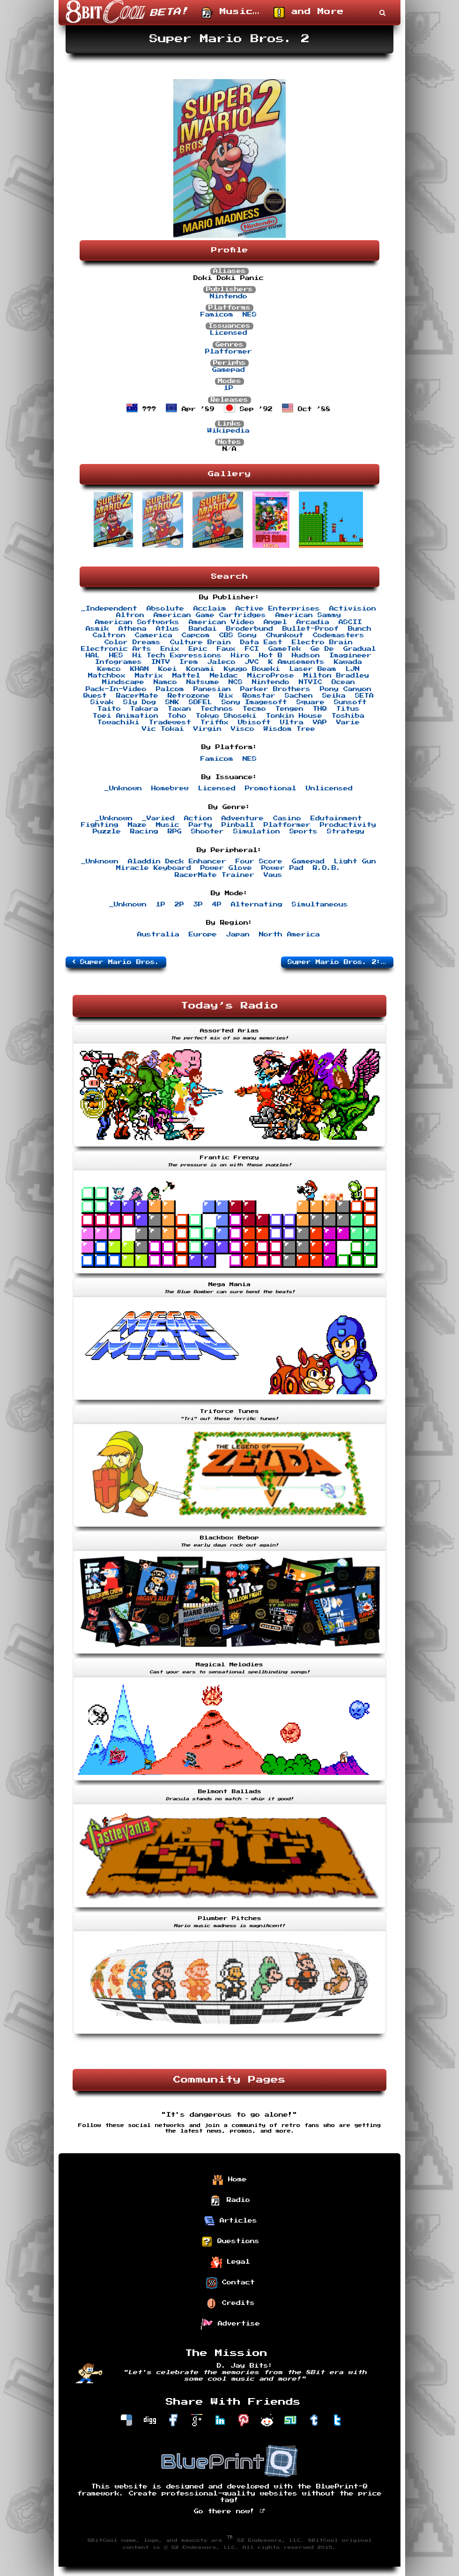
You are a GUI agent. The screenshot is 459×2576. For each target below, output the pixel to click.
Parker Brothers (275, 689)
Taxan (179, 709)
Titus (348, 709)
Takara (144, 709)
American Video (221, 622)
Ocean (343, 682)
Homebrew (170, 788)
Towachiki (118, 722)
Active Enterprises (278, 608)
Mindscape (123, 682)
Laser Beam (312, 669)
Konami (200, 669)
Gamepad (228, 370)
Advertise (230, 2324)
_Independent (109, 608)
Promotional (270, 788)
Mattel (186, 675)
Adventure (243, 818)
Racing (144, 831)
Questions (230, 2241)
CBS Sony (238, 635)
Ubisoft (254, 722)
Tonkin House (294, 716)
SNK (172, 702)
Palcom (170, 689)
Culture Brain (200, 642)
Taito (109, 709)
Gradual (359, 649)
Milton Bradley (336, 675)
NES (250, 314)
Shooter (207, 831)
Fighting (99, 825)
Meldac (224, 675)
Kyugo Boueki (252, 669)
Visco (242, 729)
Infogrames (118, 662)
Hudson (306, 655)
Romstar (259, 695)
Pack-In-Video (116, 689)
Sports (303, 831)
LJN (353, 669)
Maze (137, 825)
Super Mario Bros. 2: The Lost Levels (340, 961)
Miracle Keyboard (153, 868)
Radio (230, 2200)
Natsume (202, 682)
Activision (352, 608)
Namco (165, 682)
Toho (177, 716)
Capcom (196, 635)
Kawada (348, 662)
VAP (320, 722)
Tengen (289, 709)
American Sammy (308, 615)
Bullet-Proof (310, 628)
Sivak (102, 702)
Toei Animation (125, 716)
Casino (287, 818)
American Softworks (137, 622)
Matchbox (107, 675)
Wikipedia (228, 430)
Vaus (273, 875)
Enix (170, 649)
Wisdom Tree (289, 729)
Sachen (299, 695)
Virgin (207, 729)
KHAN (139, 669)
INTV (160, 662)
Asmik (97, 628)
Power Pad (282, 868)
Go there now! (230, 2511)
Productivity (348, 825)
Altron (130, 615)
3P (198, 904)
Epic (198, 649)
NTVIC (310, 682)
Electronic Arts (116, 649)
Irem (188, 662)
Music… (230, 12)
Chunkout (285, 635)
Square (310, 702)
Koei (167, 669)
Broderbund (249, 628)
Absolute (165, 608)
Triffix (214, 722)
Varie (348, 722)
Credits (230, 2303)
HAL (93, 655)
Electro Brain (322, 642)
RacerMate (137, 695)
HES (116, 655)
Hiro (240, 655)
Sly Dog (139, 702)
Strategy (345, 831)
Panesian (212, 689)
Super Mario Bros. (116, 961)
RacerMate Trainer (214, 875)
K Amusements (296, 662)
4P (217, 904)
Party (200, 825)
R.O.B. (327, 868)
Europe (203, 934)
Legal (230, 2262)
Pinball (238, 825)
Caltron (109, 635)
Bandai (203, 628)
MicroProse (270, 675)
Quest (95, 695)
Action (198, 818)
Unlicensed (329, 788)
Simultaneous (320, 904)
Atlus (167, 628)
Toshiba (348, 716)
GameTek (284, 649)
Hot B (270, 655)
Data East (261, 642)
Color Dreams (132, 642)
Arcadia (312, 622)
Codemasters (338, 635)
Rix (226, 695)
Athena (132, 628)
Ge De (322, 649)
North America (289, 934)
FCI (252, 649)
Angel (275, 622)
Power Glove (226, 868)
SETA (364, 695)
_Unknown (123, 788)
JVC (252, 662)
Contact (230, 2283)
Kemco (109, 669)
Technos (216, 709)
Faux (226, 649)
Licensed (228, 333)
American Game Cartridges (210, 615)
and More (309, 12)
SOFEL (200, 702)
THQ (320, 709)
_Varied (158, 818)
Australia (158, 934)
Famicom (216, 314)
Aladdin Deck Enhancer (177, 861)
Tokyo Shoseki (226, 716)
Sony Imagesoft (254, 702)
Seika (334, 695)
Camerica (153, 635)
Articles (230, 2221)
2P (179, 904)
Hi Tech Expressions (177, 655)
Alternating (256, 904)
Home (229, 2180)
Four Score (259, 861)
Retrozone (189, 695)
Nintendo (228, 296)
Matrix (149, 675)
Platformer (228, 351)
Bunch (359, 628)
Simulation (256, 831)
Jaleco (221, 662)
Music (167, 825)
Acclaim (209, 608)
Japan (238, 934)
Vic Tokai (163, 729)
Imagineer (350, 655)
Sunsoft (350, 702)
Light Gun (355, 861)
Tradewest (170, 722)
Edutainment (336, 818)
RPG (175, 831)
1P (228, 388)
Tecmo (254, 709)
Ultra (292, 722)
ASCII (350, 622)
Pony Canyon (345, 689)
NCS (236, 682)
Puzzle (107, 831)
